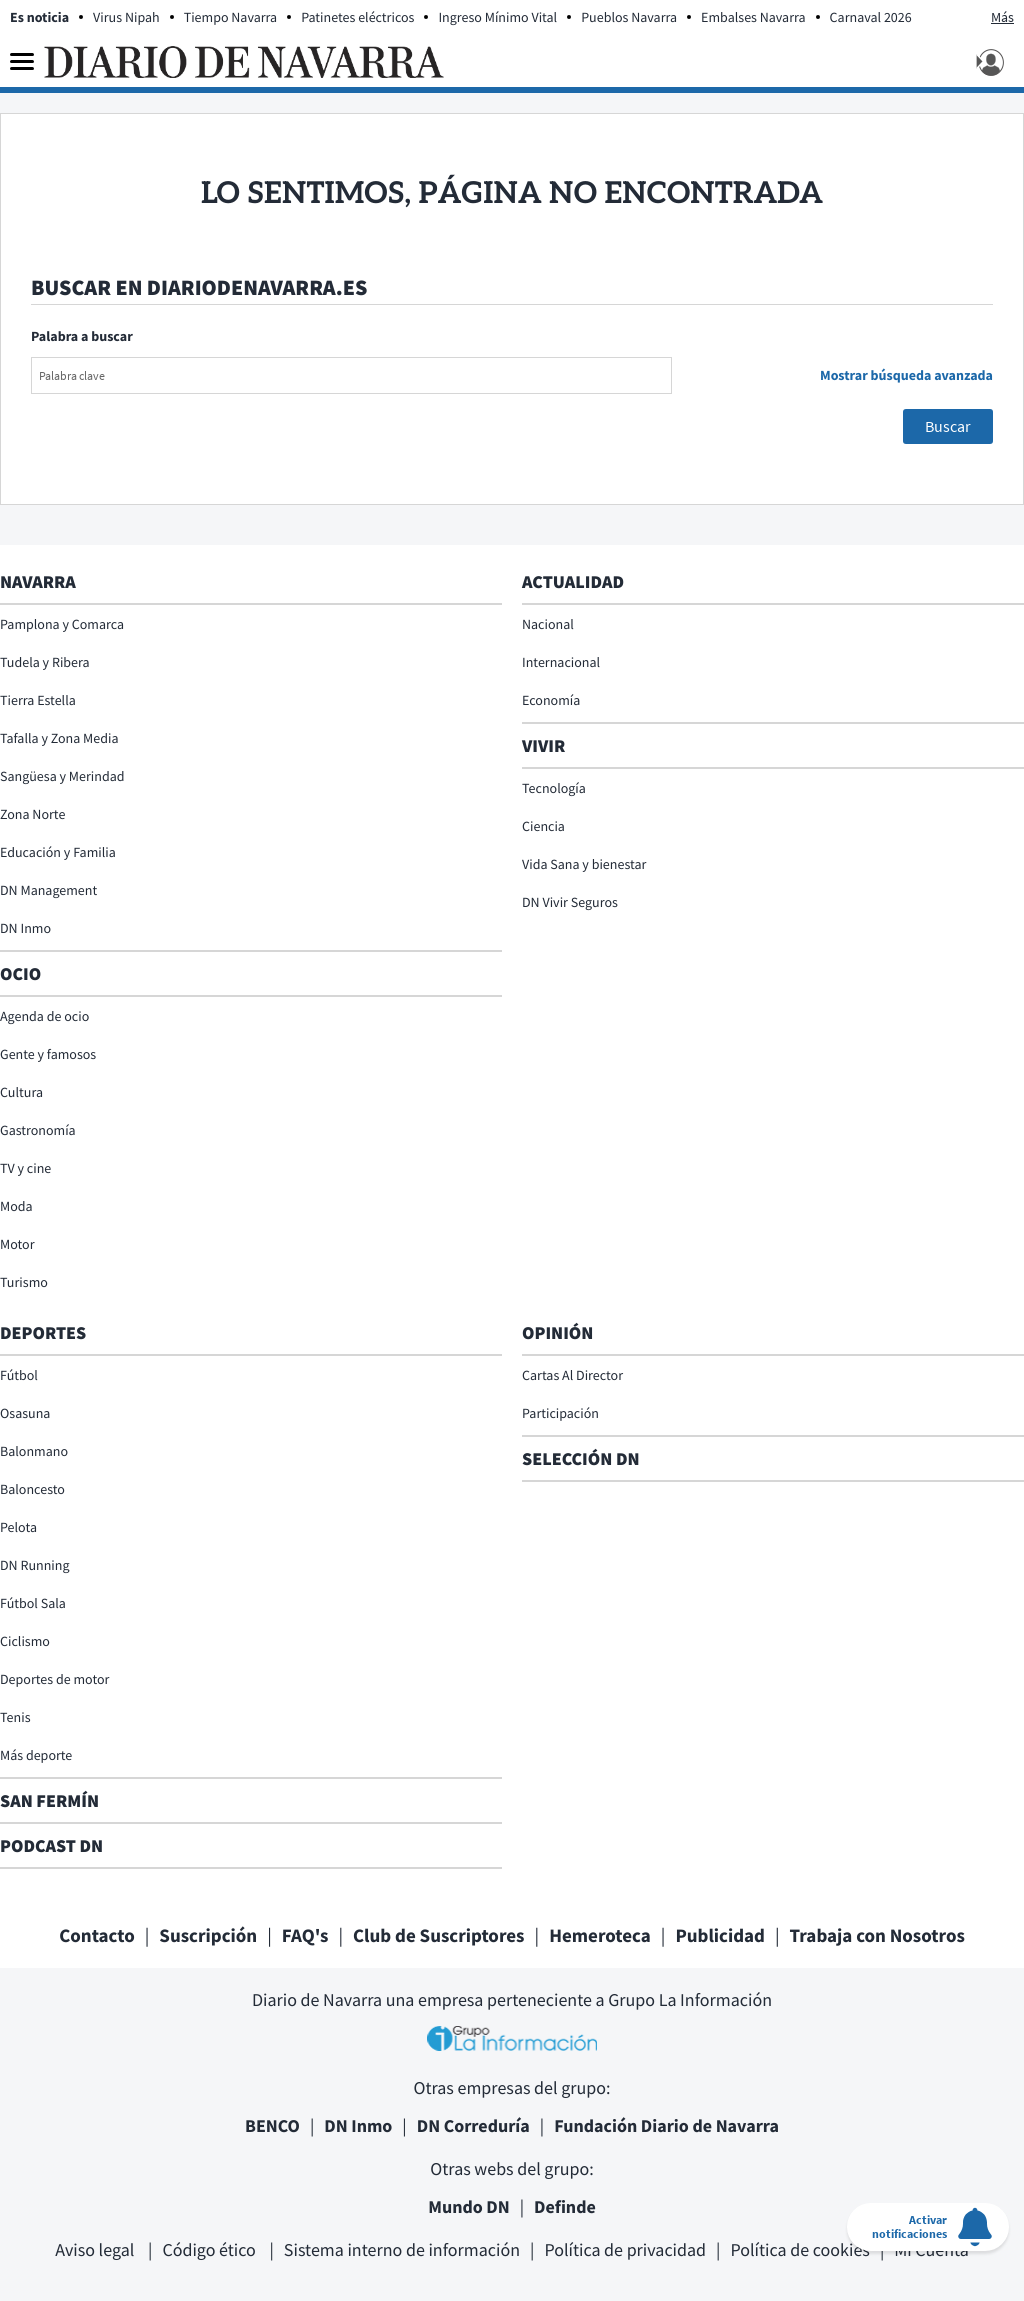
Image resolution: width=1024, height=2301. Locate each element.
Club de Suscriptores (438, 1936)
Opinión (557, 1332)
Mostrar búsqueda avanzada (906, 375)
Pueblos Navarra (629, 17)
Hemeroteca (600, 1936)
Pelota (18, 1527)
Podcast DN (51, 1845)
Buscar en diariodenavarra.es (199, 288)
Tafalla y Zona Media (59, 738)
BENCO (272, 2125)
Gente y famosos (48, 1054)
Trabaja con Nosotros (877, 1936)
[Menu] (22, 62)
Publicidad (720, 1936)
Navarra (38, 581)
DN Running (35, 1565)
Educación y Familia (58, 852)
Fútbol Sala (33, 1603)
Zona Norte (32, 814)
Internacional (561, 662)
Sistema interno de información (402, 2249)
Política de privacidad (625, 2249)
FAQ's (305, 1936)
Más (1002, 17)
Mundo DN (469, 2206)
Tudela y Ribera (45, 662)
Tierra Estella (38, 700)
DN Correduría (473, 2125)
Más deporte (36, 1755)
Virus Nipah (126, 17)
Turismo (24, 1282)
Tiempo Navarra (231, 17)
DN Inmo (25, 928)
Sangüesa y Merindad (62, 776)
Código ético (210, 2249)
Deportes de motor (54, 1679)
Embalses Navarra (753, 17)
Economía (551, 700)
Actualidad (573, 581)
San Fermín (51, 1800)
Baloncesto (32, 1489)
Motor (17, 1244)
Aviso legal (96, 2249)
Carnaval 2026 (871, 17)
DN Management (48, 890)
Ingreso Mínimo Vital (497, 17)
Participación (560, 1413)
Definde (565, 2206)
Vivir (543, 745)
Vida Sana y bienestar (584, 864)
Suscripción (208, 1936)
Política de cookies (799, 2249)
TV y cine (25, 1168)
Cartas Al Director (572, 1375)
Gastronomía (38, 1130)
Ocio (20, 973)
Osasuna (25, 1413)
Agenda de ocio (44, 1016)
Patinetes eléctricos (357, 17)
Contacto (97, 1936)
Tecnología (554, 788)
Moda (16, 1206)
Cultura (21, 1092)
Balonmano (34, 1451)
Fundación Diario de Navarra (666, 2125)
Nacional (548, 624)
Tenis (15, 1717)
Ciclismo (25, 1641)
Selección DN (581, 1458)
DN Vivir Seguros (570, 902)
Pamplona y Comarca (62, 624)
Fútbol (19, 1375)
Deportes (43, 1332)
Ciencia (543, 826)
